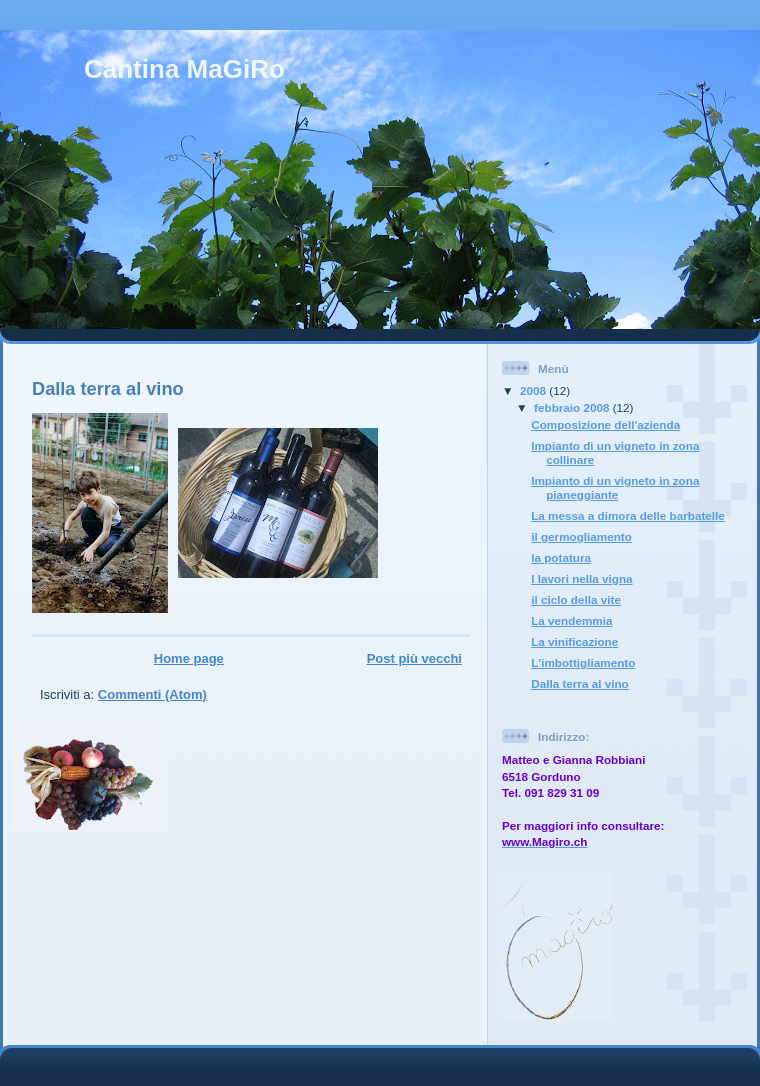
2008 (534, 390)
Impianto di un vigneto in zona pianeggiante (615, 487)
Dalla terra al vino (108, 389)
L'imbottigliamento (583, 662)
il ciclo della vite (576, 599)
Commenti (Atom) (152, 694)
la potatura (561, 557)
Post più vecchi (414, 658)
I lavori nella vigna (581, 578)
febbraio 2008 (573, 407)
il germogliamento (581, 536)
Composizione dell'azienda (605, 424)
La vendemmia (571, 620)
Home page (189, 658)
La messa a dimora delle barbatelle (628, 515)
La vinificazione (574, 641)
